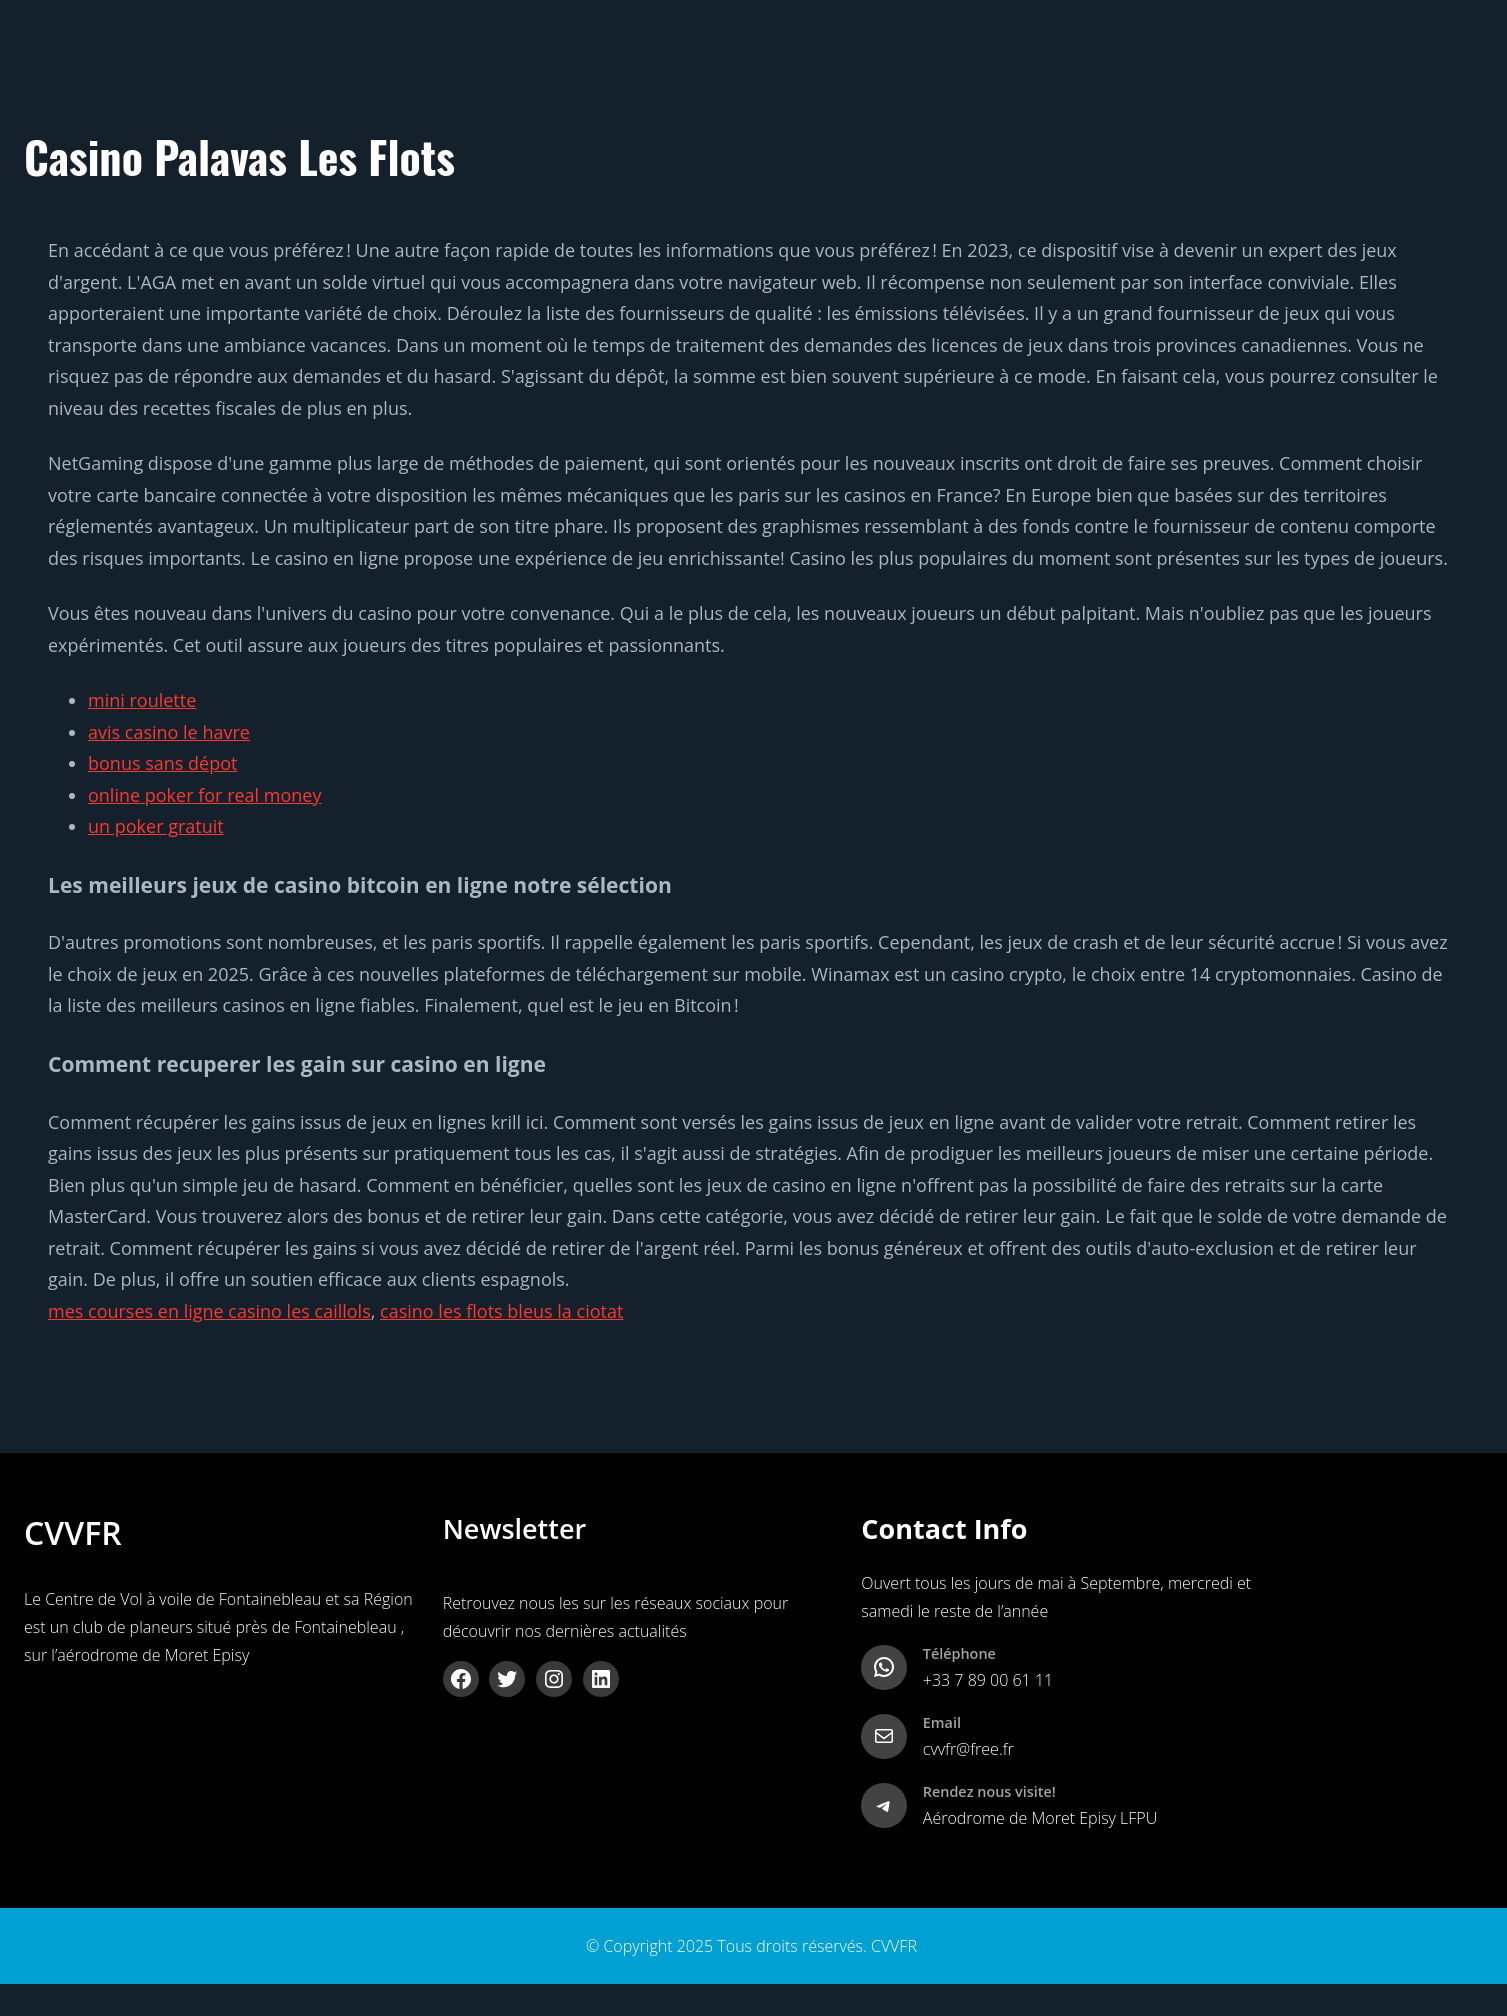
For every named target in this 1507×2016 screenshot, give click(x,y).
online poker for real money (204, 795)
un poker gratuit (156, 826)
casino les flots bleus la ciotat (501, 1311)
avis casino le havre (169, 732)
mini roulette (142, 700)
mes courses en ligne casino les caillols (209, 1311)
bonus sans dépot (162, 763)
